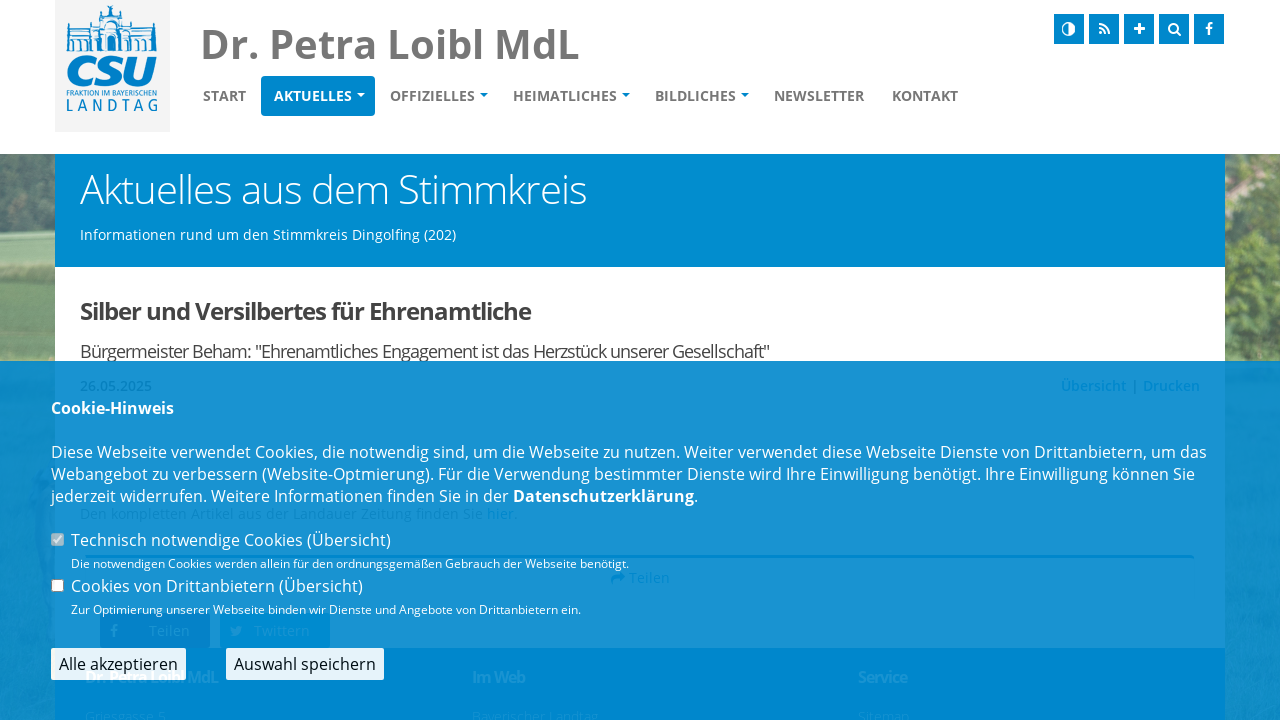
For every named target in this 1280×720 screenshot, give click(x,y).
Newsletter (819, 95)
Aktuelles (313, 95)
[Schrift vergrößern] (1139, 29)
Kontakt (925, 95)
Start (224, 95)
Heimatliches (565, 95)
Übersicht (349, 540)
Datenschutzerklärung (603, 496)
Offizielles (432, 95)
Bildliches (695, 95)
